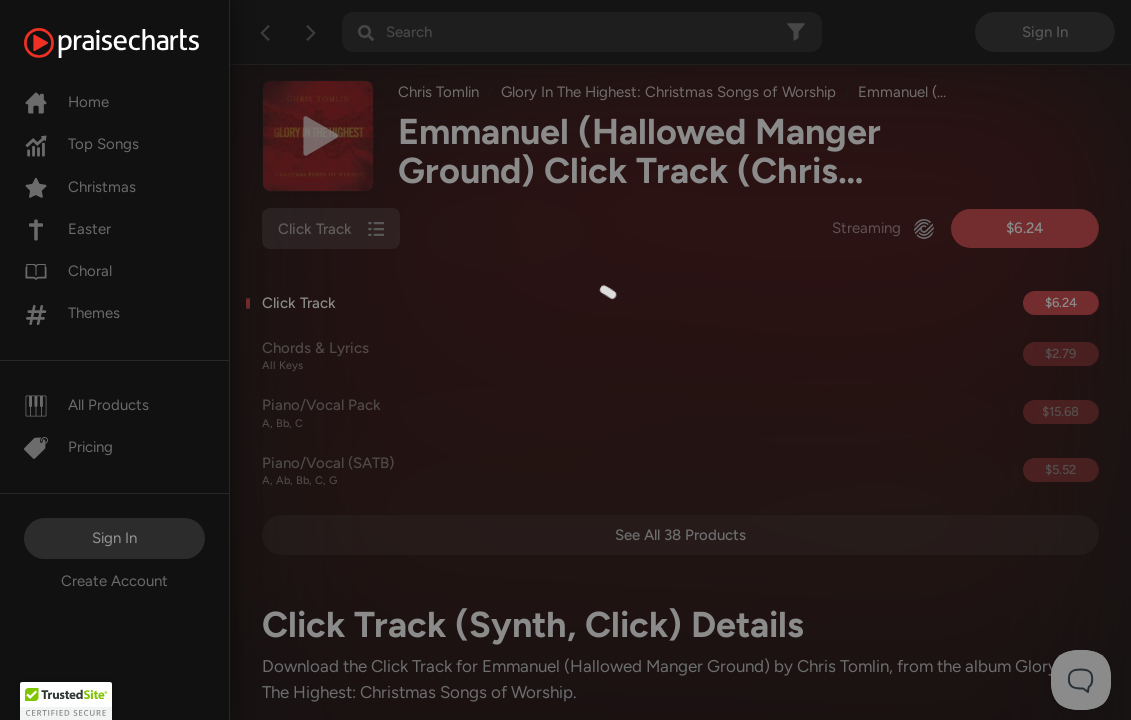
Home (66, 102)
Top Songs (81, 144)
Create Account (114, 581)
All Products (86, 405)
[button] (66, 701)
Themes (72, 313)
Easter (67, 229)
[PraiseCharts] (136, 43)
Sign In (114, 538)
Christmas (80, 187)
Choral (68, 271)
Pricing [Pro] (68, 447)
